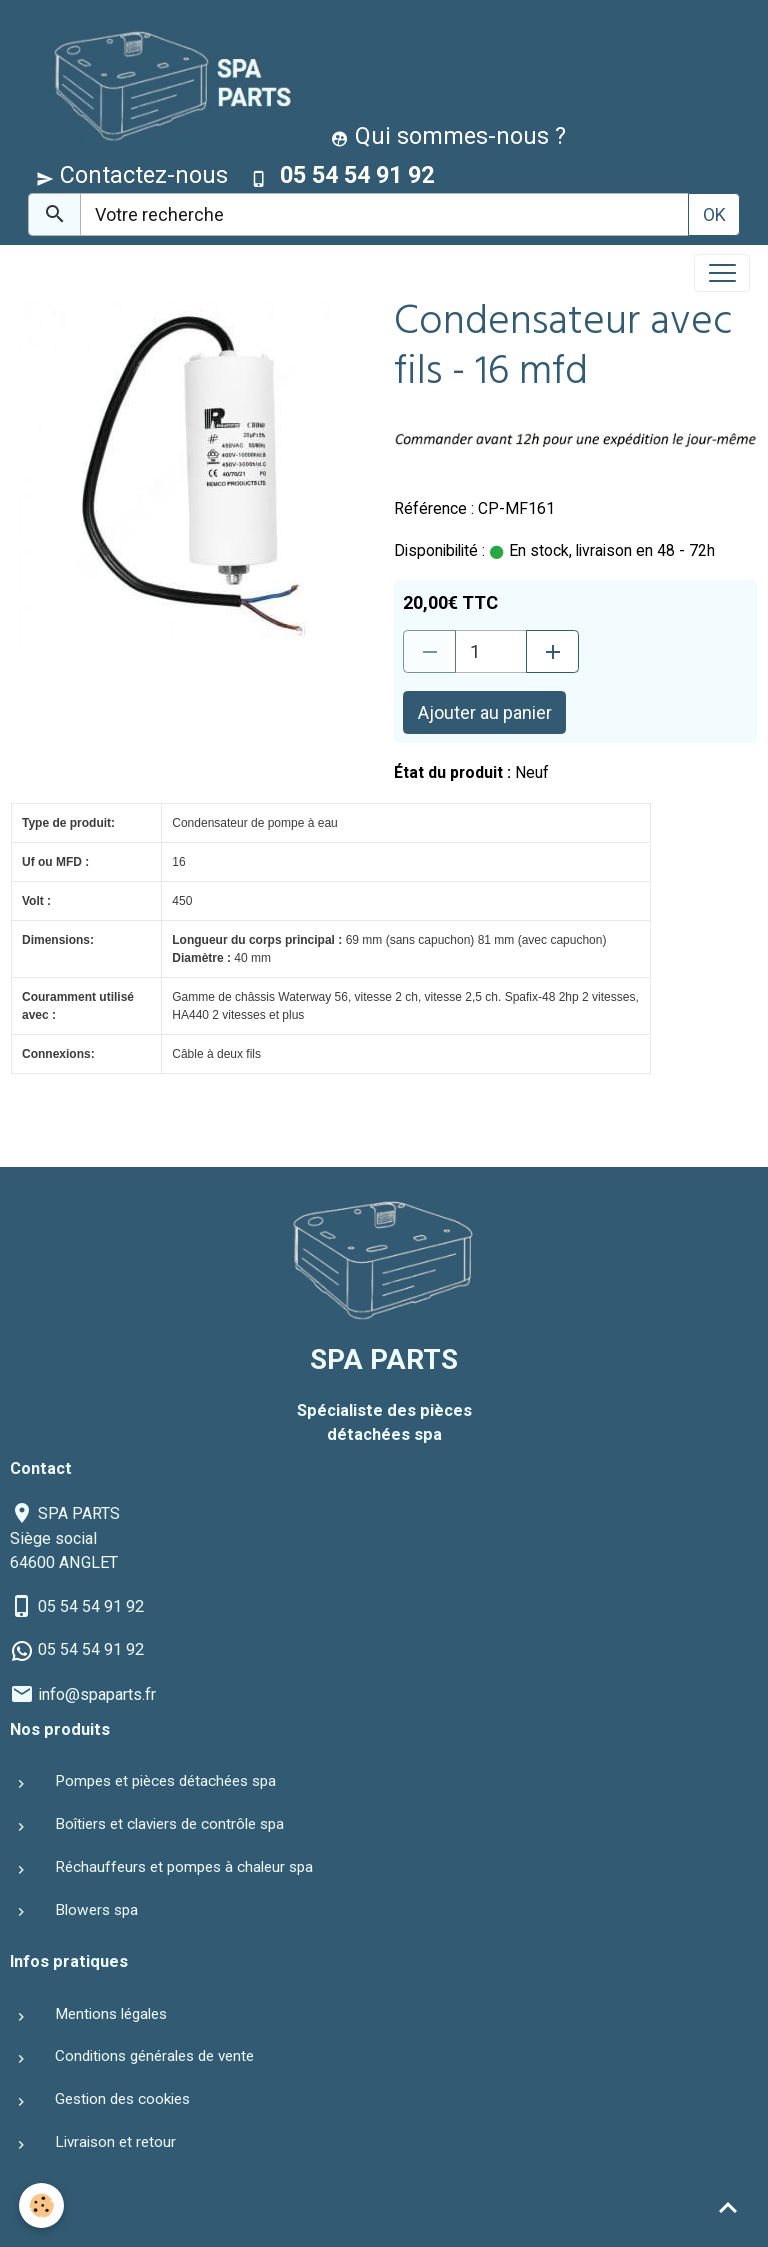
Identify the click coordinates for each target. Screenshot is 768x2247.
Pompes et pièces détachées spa (165, 1781)
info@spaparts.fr (97, 1694)
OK (714, 214)
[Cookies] (42, 2205)
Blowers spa (96, 1910)
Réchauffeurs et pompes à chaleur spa (184, 1867)
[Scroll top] (728, 2207)
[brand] (165, 83)
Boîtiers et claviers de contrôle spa (169, 1824)
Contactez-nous (132, 175)
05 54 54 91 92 (91, 1606)
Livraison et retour (115, 2142)
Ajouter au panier (485, 712)
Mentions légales (111, 2014)
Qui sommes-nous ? (448, 136)
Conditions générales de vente (154, 2056)
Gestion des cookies (122, 2099)
